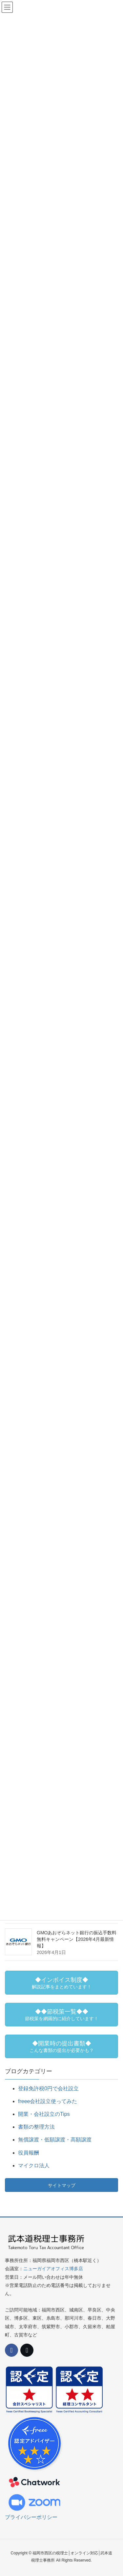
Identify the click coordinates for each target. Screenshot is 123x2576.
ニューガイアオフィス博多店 (53, 2268)
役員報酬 (28, 2153)
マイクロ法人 (34, 2165)
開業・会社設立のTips (44, 2114)
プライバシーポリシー (31, 2517)
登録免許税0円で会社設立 (48, 2088)
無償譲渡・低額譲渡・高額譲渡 (55, 2139)
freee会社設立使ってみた (47, 2101)
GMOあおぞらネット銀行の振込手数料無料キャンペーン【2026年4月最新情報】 (76, 1939)
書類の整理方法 (36, 2127)
